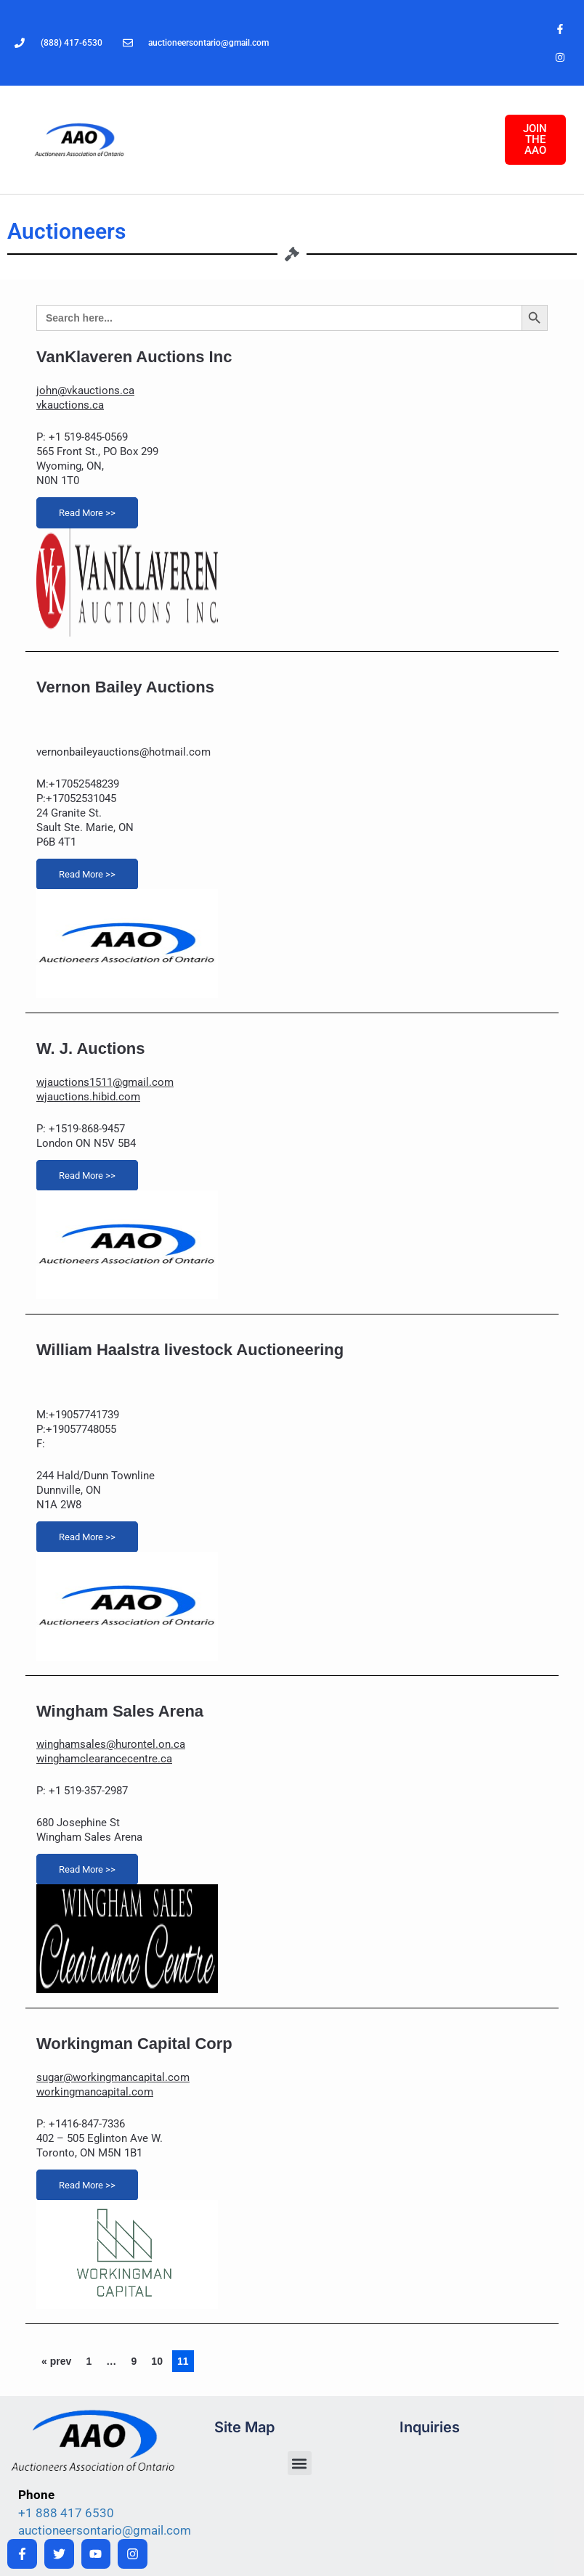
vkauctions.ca (70, 405)
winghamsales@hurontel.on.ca (110, 1744)
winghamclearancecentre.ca (104, 1758)
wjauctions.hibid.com (88, 1096)
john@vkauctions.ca (85, 390)
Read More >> (87, 512)
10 (157, 2361)
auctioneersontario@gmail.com (104, 2530)
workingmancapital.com (94, 2091)
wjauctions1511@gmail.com (105, 1082)
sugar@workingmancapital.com (113, 2077)
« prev (56, 2361)
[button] (300, 2463)
